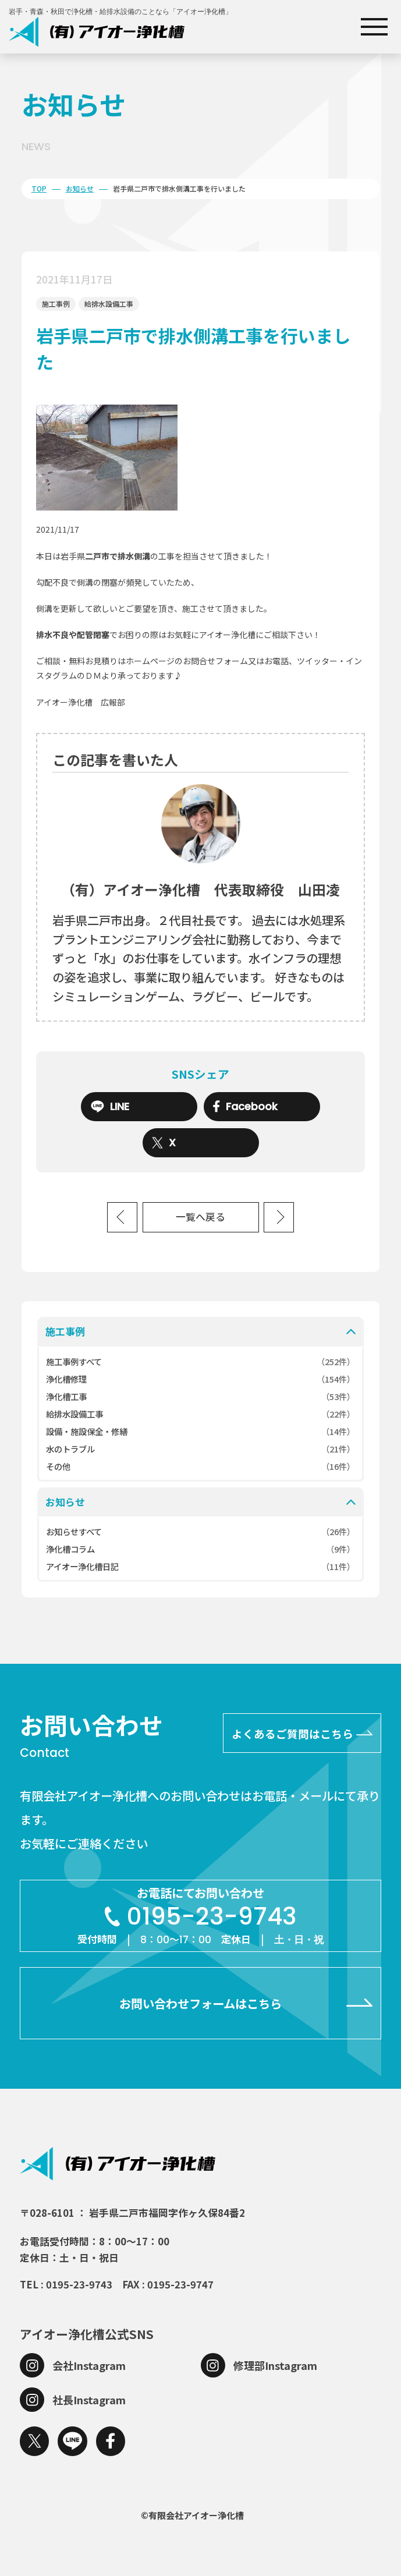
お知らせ (80, 188)
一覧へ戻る (200, 1217)
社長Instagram (89, 2399)
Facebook (245, 1106)
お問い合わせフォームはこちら (200, 2003)
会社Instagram (89, 2365)
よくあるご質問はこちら (292, 1733)
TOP (39, 188)
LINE (109, 1106)
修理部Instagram (275, 2365)
